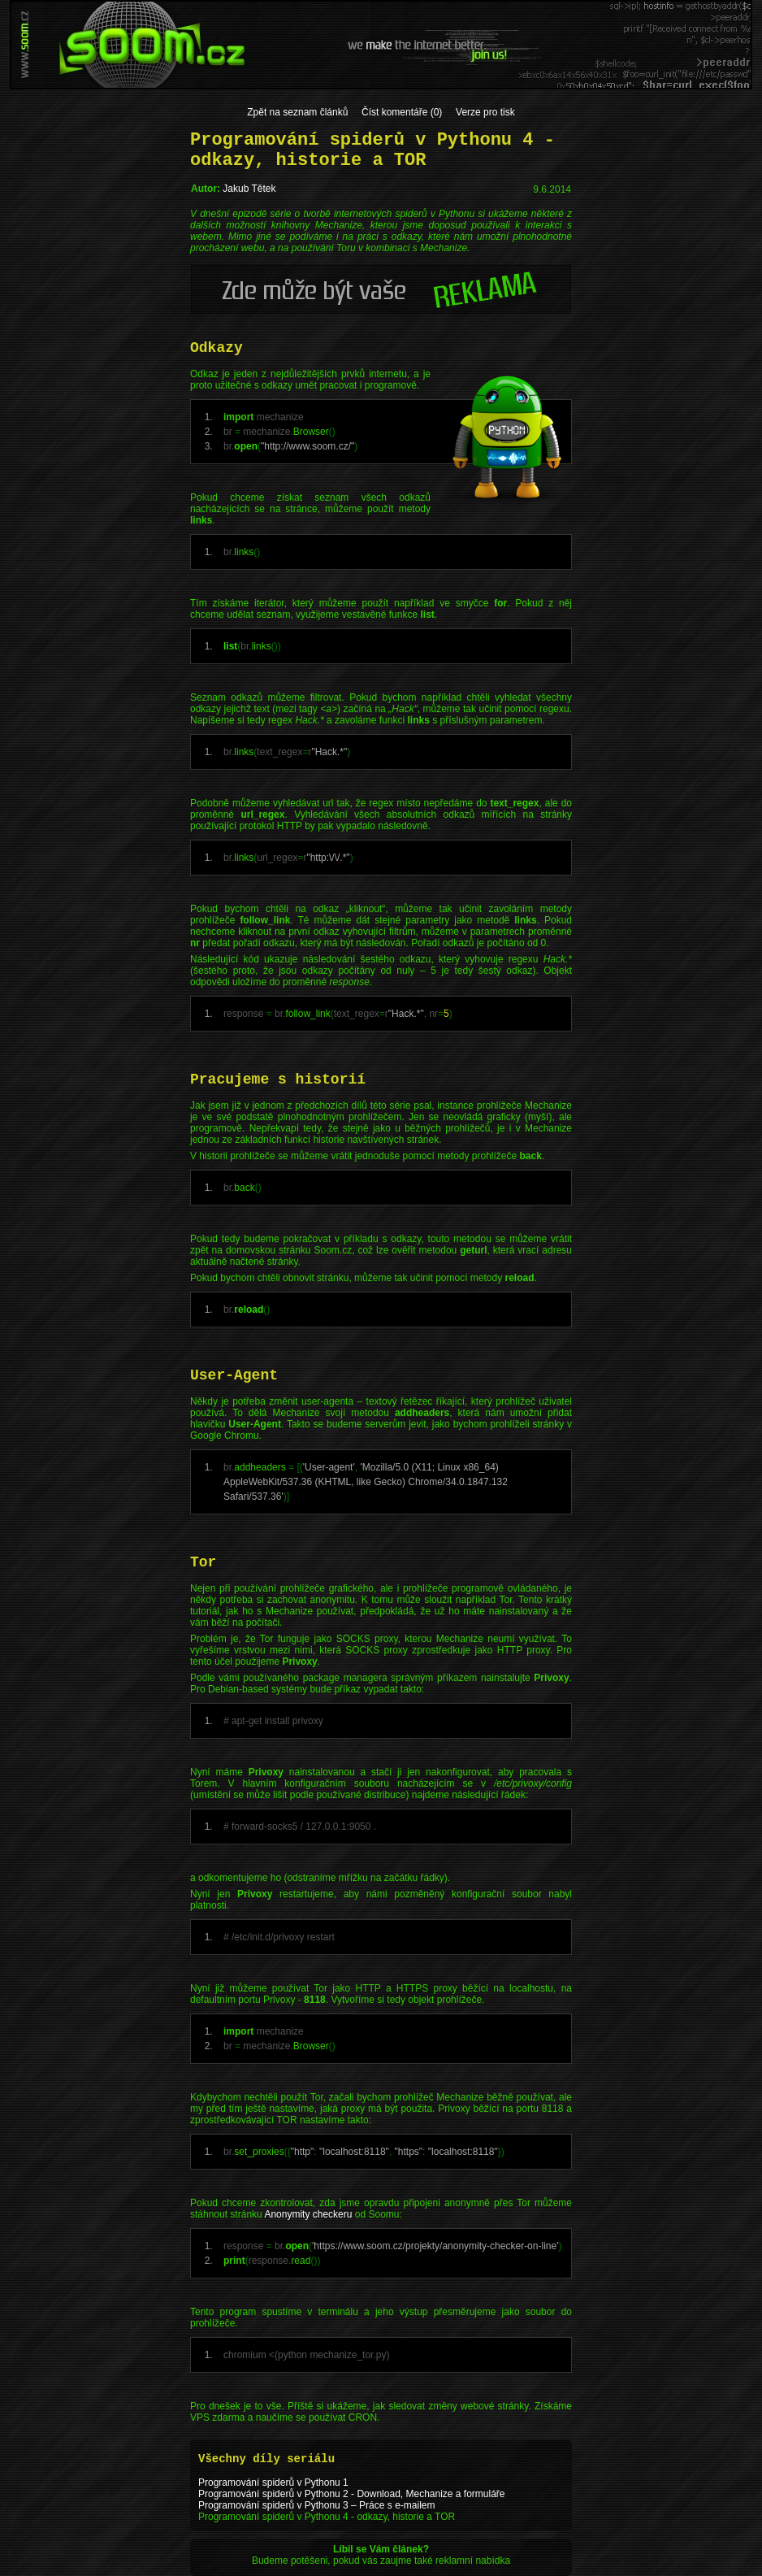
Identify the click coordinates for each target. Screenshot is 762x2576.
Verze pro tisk (485, 112)
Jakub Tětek (249, 188)
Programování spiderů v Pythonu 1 (273, 2482)
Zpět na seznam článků (297, 112)
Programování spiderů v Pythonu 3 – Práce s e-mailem (316, 2505)
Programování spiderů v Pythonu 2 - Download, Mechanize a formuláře (351, 2494)
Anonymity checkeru (308, 2214)
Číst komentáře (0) (402, 112)
